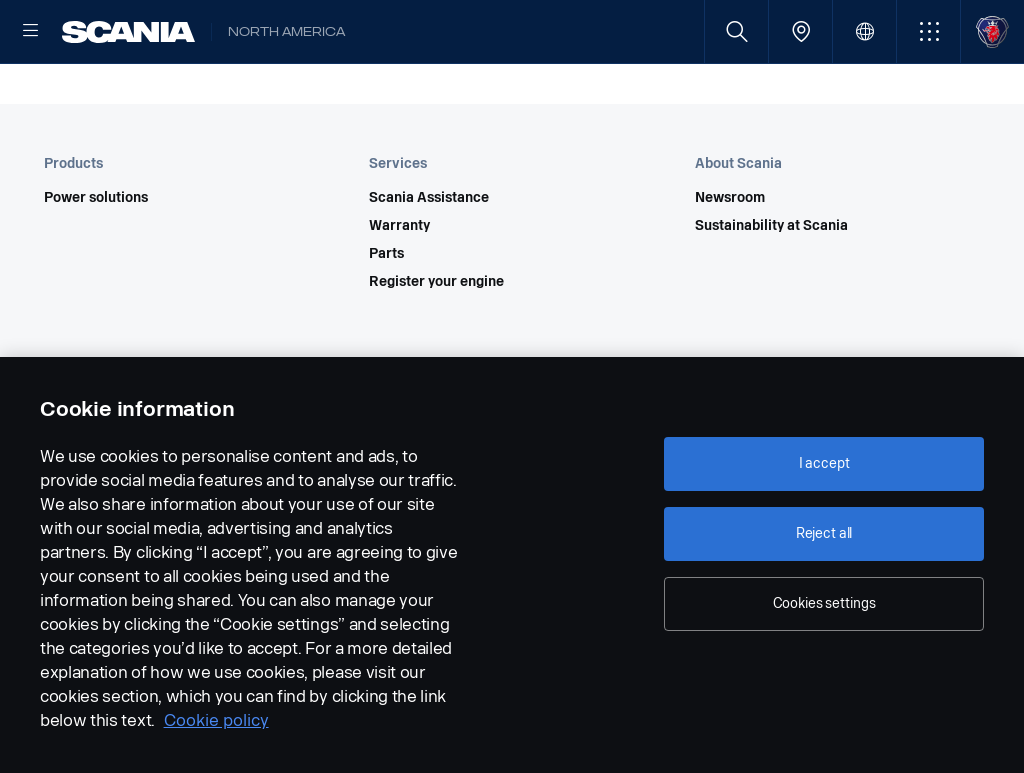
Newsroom (730, 262)
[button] (928, 31)
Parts (386, 318)
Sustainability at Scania (771, 290)
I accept (824, 463)
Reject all (824, 533)
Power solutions (96, 262)
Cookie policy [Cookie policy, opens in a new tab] (216, 720)
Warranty (399, 290)
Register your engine (436, 346)
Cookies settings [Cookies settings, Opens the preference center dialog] (824, 603)
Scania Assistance (429, 262)
